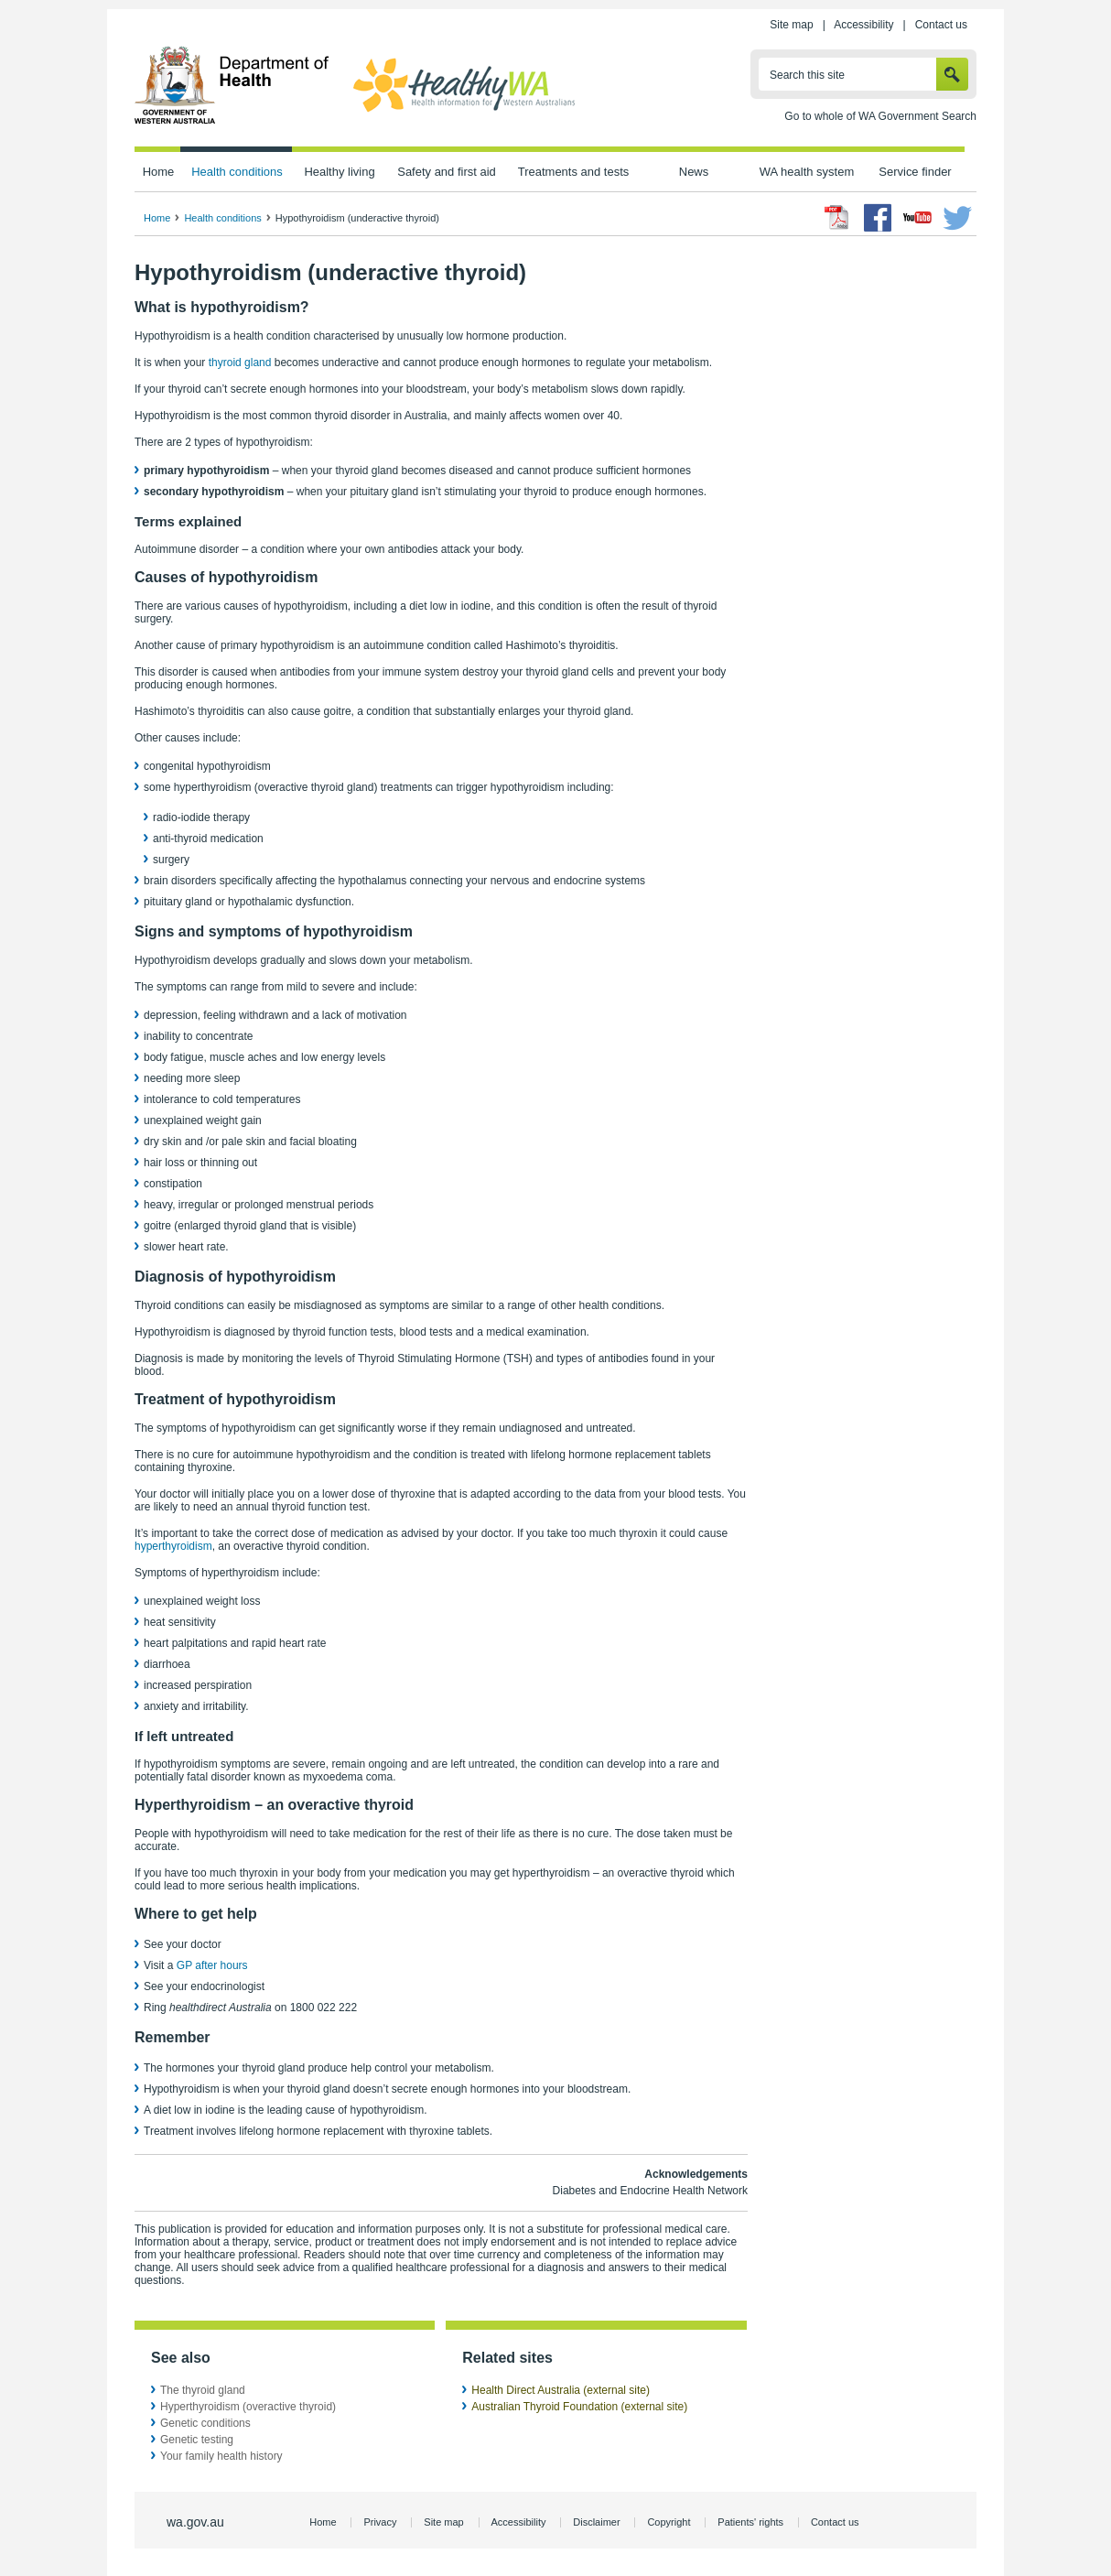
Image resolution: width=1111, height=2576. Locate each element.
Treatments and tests (573, 172)
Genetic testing (196, 2439)
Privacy (379, 2521)
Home (159, 172)
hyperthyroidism (173, 1546)
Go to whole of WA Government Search (880, 116)
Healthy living (339, 172)
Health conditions (237, 172)
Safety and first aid (446, 172)
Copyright (668, 2521)
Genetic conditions (205, 2423)
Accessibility (863, 24)
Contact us (941, 24)
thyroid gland (240, 362)
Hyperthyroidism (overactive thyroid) (248, 2406)
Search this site (807, 75)
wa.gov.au (195, 2522)
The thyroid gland (202, 2390)
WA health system (807, 172)
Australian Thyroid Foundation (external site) (579, 2406)
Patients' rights (750, 2521)
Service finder (915, 172)
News (693, 172)
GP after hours (212, 1965)
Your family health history (221, 2456)
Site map (791, 24)
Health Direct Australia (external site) (560, 2390)
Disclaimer (596, 2521)
